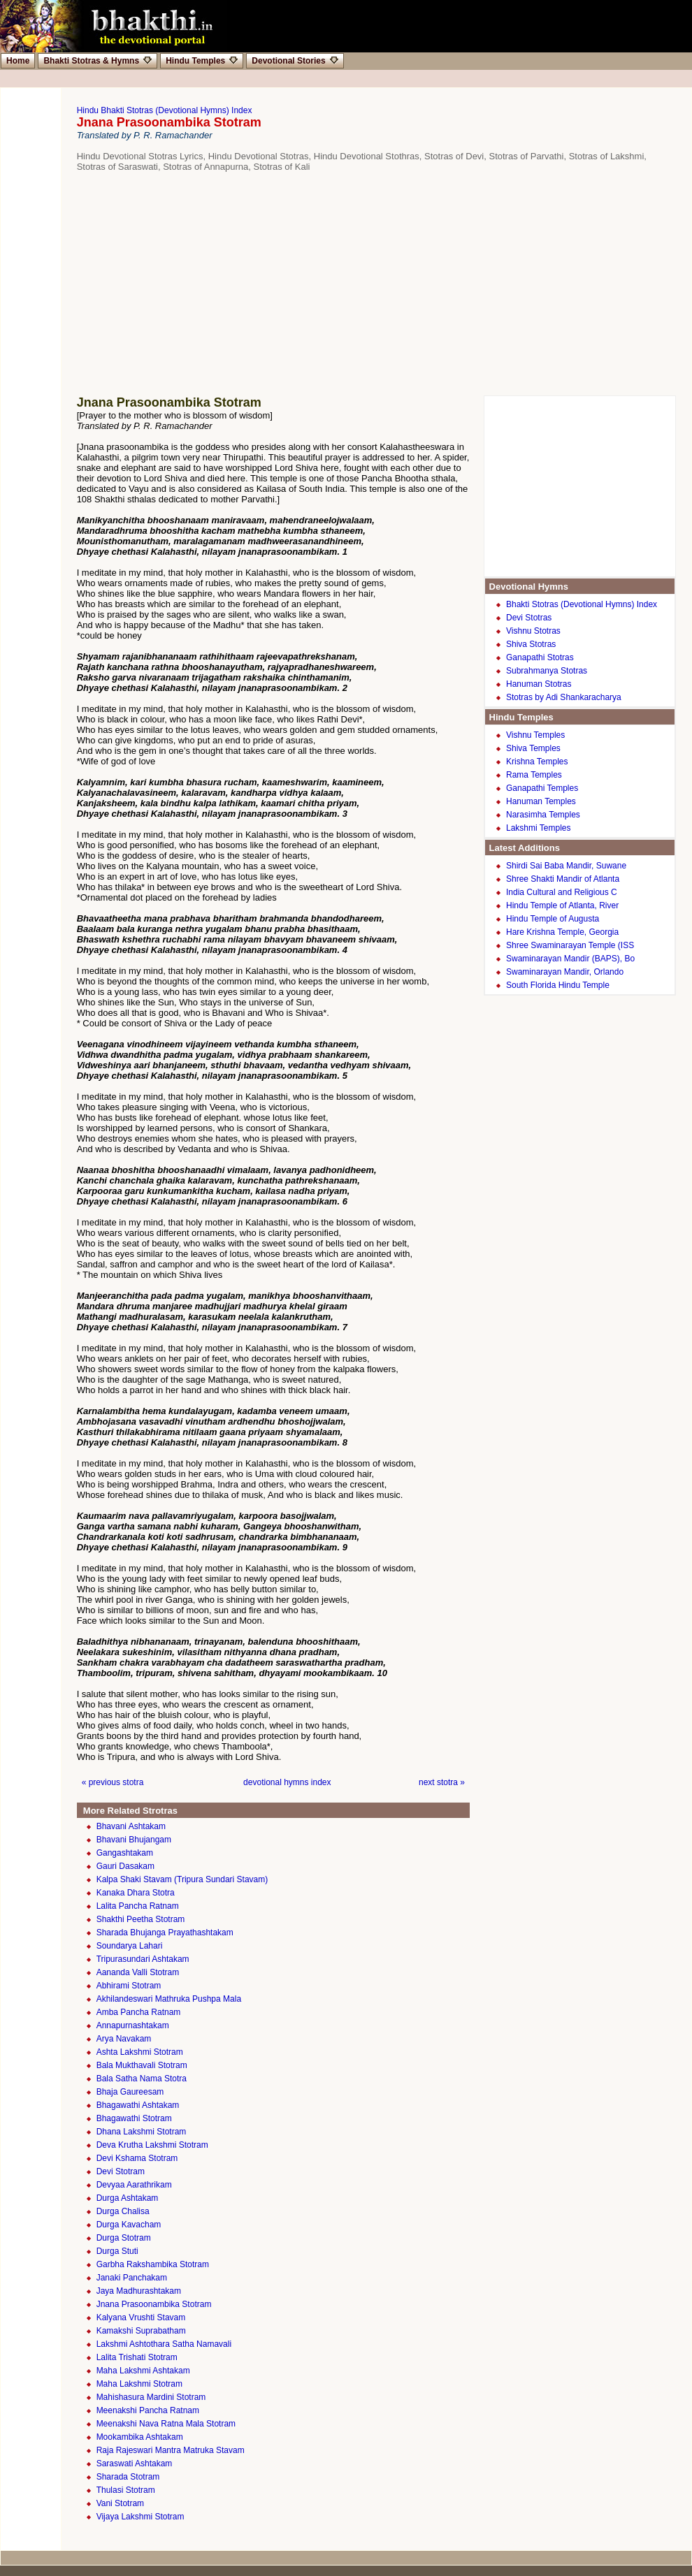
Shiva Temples (533, 748)
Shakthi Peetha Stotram (140, 1919)
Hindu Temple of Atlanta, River (562, 905)
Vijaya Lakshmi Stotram (140, 2517)
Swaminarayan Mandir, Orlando (564, 972)
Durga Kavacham (128, 2224)
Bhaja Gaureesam (130, 2092)
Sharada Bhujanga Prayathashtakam (164, 1932)
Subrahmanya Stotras (546, 671)
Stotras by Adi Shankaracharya (563, 697)
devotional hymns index (287, 1782)
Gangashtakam (124, 1853)
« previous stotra (113, 1782)
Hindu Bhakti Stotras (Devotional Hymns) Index (164, 110)
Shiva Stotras (531, 644)
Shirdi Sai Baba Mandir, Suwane (566, 866)
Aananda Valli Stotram (138, 1972)
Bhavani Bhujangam (133, 1839)
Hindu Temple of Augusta (552, 919)
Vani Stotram (120, 2503)
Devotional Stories (295, 61)
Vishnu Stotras (533, 631)
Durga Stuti (117, 2251)
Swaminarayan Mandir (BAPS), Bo (570, 958)
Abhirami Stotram (128, 1986)
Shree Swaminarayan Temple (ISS (570, 945)
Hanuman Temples (541, 801)
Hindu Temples (202, 61)
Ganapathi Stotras (540, 657)
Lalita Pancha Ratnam (137, 1906)
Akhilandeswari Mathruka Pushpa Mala (168, 1999)
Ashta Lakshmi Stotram (139, 2052)
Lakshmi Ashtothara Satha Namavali (163, 2344)
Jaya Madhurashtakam (138, 2291)
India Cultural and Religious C (561, 892)
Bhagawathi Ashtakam (138, 2105)
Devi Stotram (120, 2171)
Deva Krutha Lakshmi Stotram (152, 2145)
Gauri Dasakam (125, 1866)
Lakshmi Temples (538, 828)
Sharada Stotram (128, 2477)
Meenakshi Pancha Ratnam (147, 2410)
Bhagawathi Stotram (134, 2118)
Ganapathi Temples (542, 788)
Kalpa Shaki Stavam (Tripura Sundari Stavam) (182, 1879)
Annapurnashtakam (132, 2025)
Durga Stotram (123, 2238)
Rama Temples (534, 775)
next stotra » (442, 1782)
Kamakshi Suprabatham (141, 2331)
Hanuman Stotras (538, 684)
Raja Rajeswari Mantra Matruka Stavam (170, 2450)
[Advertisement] (353, 283)
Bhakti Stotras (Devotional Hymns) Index (581, 604)
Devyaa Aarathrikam (134, 2185)
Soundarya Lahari (129, 1946)
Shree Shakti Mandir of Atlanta (562, 879)
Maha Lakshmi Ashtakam (143, 2370)
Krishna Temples (537, 761)
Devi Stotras (529, 618)
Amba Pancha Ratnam (138, 2012)
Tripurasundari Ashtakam (142, 1959)
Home (17, 61)
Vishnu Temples (535, 735)
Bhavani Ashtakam (131, 1826)
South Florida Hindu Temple (558, 985)
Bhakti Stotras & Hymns (97, 61)
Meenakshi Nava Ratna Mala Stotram (166, 2424)
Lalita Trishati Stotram (137, 2357)
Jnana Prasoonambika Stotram (154, 2304)
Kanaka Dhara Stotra (135, 1893)
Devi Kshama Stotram (137, 2158)
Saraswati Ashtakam (134, 2463)
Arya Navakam (124, 2039)
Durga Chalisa (123, 2211)
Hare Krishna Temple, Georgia (562, 932)
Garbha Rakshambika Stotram (152, 2264)
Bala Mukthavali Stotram (141, 2065)
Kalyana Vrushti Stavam (141, 2317)
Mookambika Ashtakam (139, 2437)
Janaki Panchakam (131, 2278)
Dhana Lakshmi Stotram (141, 2132)
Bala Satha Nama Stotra (141, 2078)
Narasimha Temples (543, 815)
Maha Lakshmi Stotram (139, 2384)
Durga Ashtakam (127, 2198)
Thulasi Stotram (125, 2490)
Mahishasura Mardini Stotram (151, 2397)
